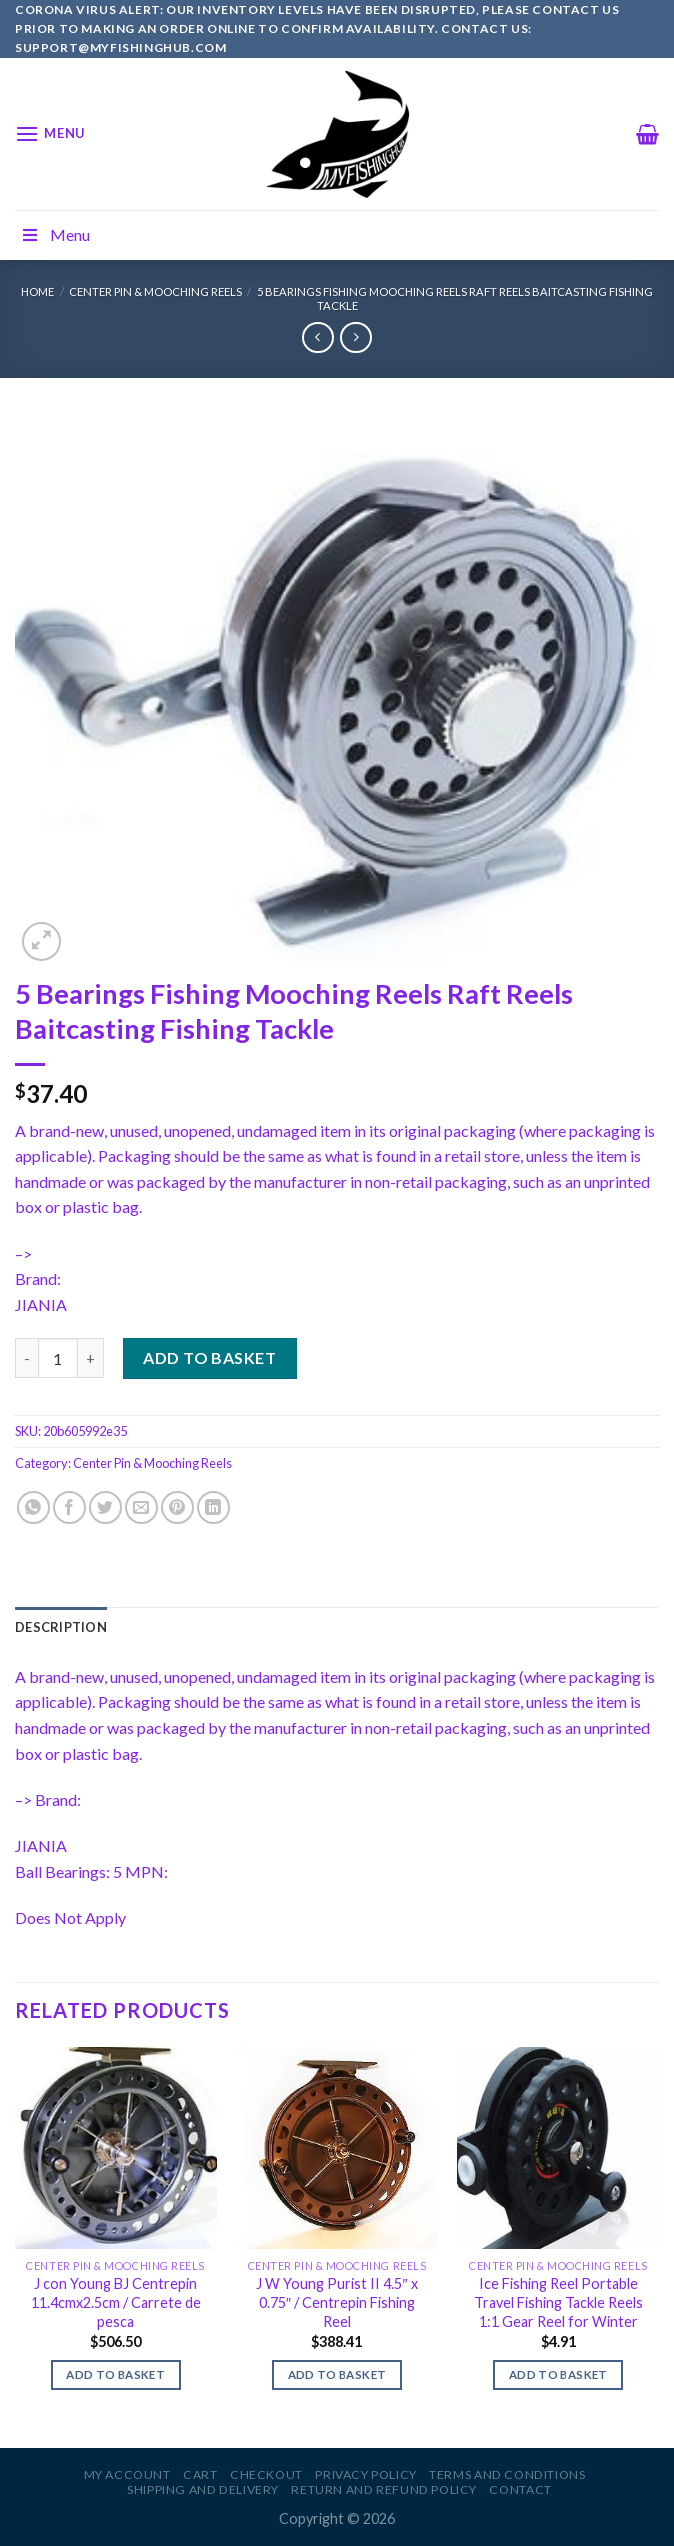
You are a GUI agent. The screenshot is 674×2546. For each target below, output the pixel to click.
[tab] (61, 1627)
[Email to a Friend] (141, 1507)
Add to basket (209, 1357)
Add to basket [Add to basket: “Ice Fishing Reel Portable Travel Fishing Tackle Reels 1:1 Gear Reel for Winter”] (558, 2374)
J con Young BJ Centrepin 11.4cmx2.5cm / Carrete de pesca (116, 2302)
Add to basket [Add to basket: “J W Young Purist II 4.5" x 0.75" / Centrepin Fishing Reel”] (337, 2374)
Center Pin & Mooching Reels (155, 291)
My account (127, 2474)
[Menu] (50, 133)
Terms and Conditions (507, 2474)
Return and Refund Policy (384, 2489)
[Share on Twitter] (105, 1507)
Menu (55, 234)
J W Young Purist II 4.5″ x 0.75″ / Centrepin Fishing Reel (336, 2302)
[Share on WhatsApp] (33, 1507)
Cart (200, 2474)
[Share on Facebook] (69, 1507)
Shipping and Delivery (203, 2489)
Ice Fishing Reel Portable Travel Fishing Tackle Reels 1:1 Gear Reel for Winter (558, 2302)
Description (61, 1627)
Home (37, 291)
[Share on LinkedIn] (213, 1507)
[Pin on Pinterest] (177, 1507)
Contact (520, 2489)
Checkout (266, 2474)
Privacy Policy (366, 2474)
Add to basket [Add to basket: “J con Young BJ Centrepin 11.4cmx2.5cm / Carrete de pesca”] (115, 2374)
